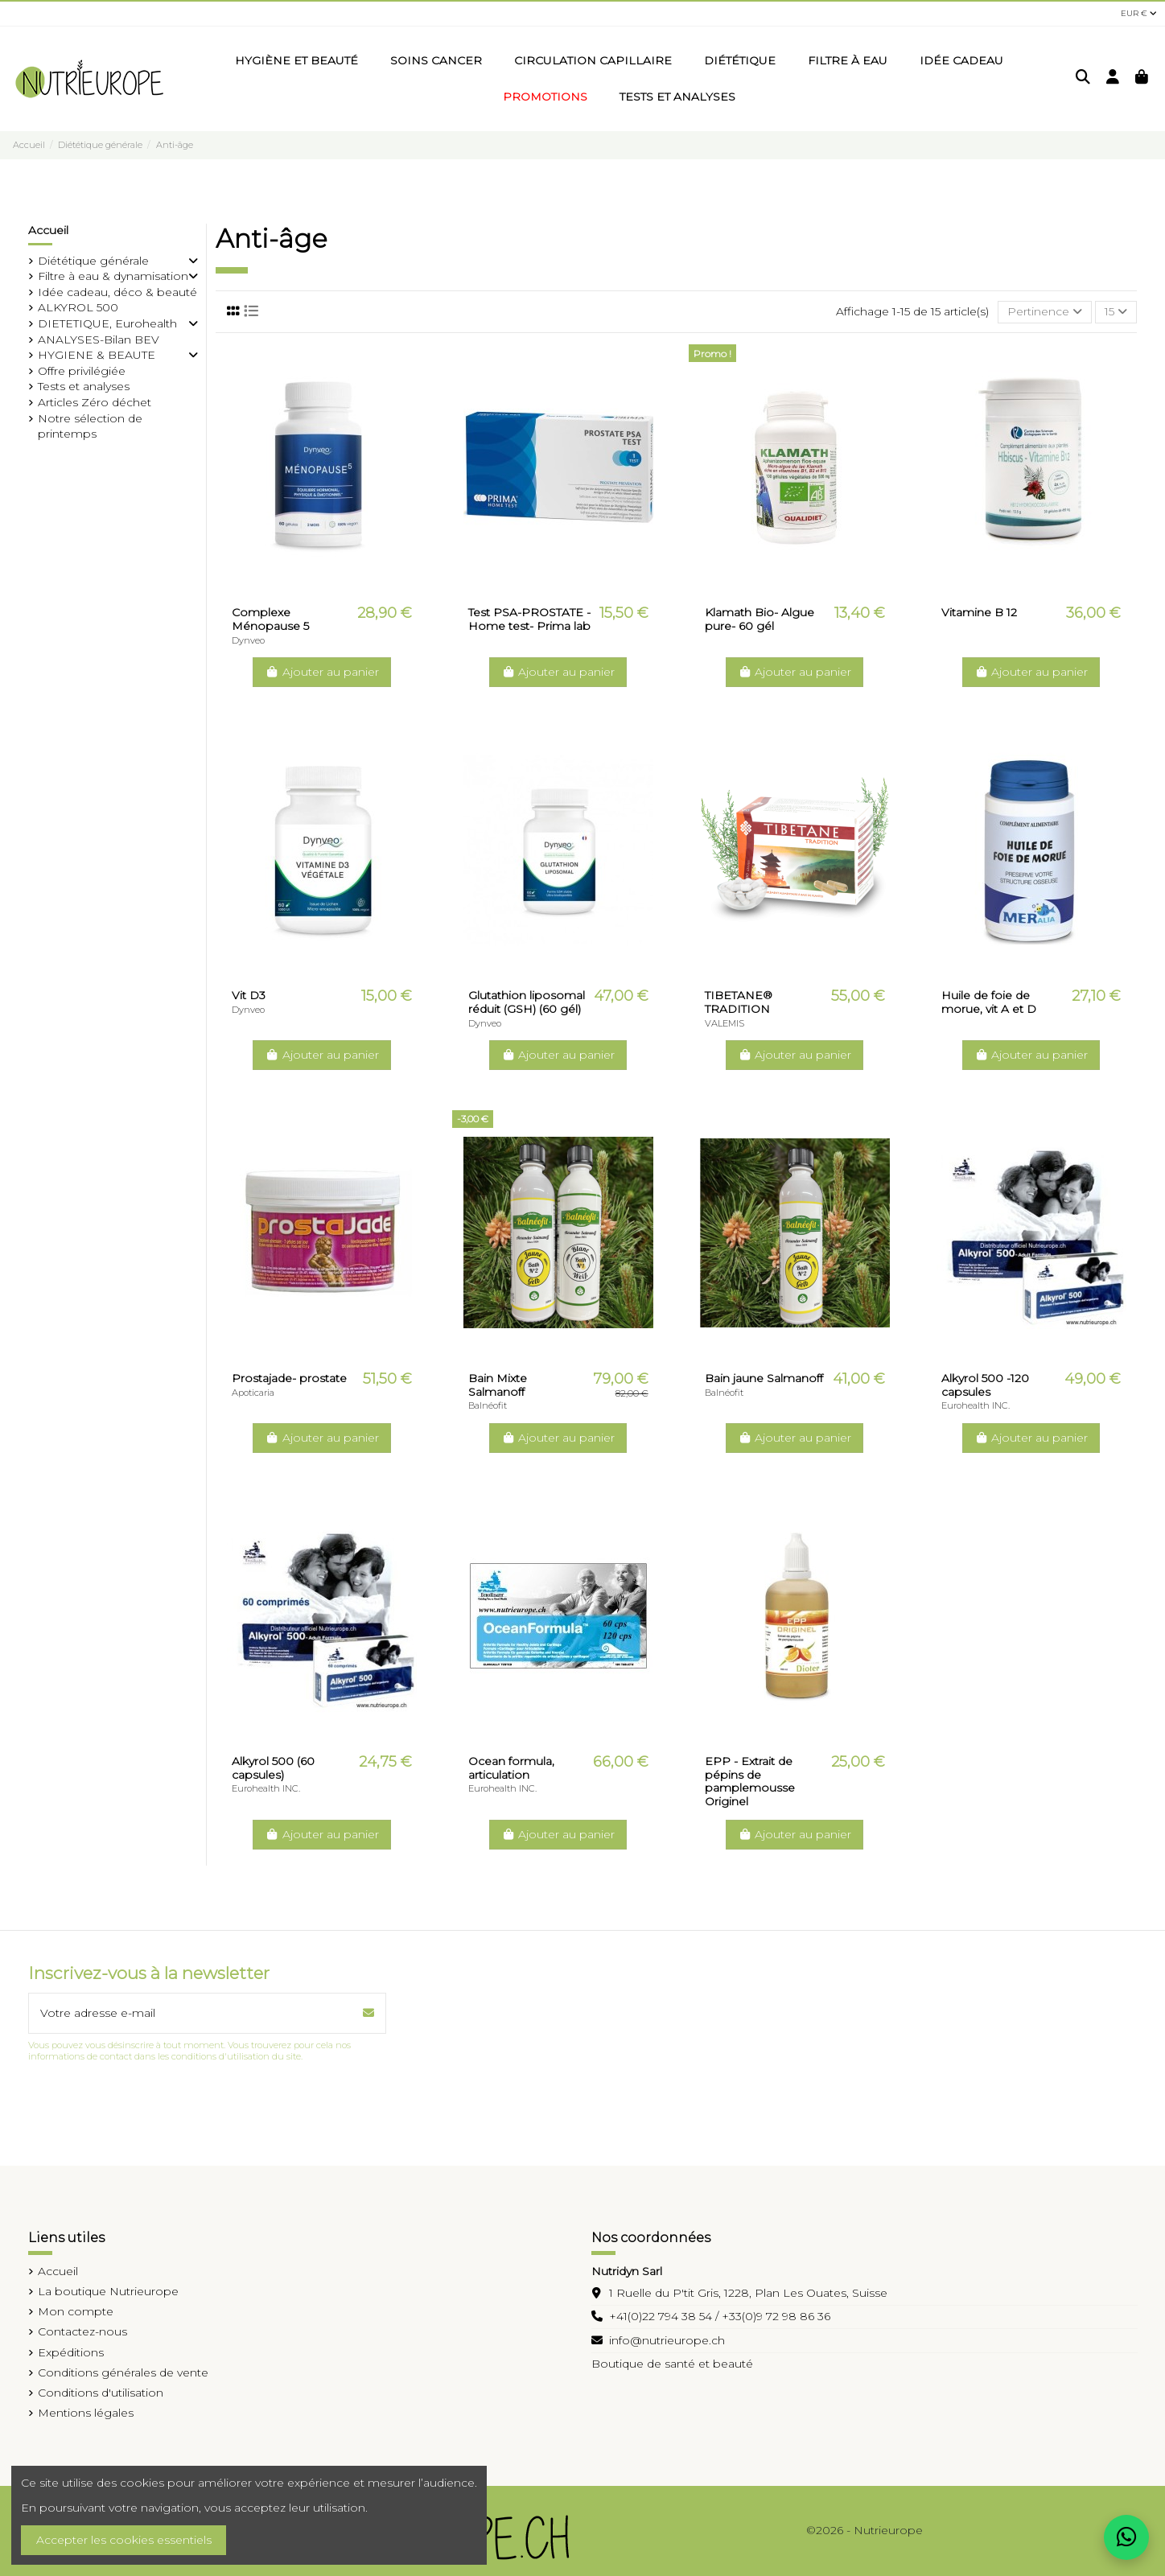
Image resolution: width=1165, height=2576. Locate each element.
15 (1116, 311)
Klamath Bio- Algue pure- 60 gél (759, 619)
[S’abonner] (368, 2013)
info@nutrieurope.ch (667, 2340)
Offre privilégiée (82, 371)
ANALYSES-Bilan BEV (98, 339)
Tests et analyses (84, 386)
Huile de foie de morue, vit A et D (988, 1002)
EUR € (1139, 13)
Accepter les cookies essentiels (124, 2540)
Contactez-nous (82, 2331)
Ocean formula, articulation (511, 1768)
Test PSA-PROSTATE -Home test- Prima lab (529, 619)
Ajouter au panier (322, 672)
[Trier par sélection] (1045, 312)
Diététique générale (93, 260)
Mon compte (75, 2311)
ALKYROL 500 (78, 307)
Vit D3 (249, 995)
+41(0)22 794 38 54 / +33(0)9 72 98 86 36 (719, 2316)
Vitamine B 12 (979, 612)
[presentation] (150, 2102)
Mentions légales (86, 2412)
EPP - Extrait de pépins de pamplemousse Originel (750, 1781)
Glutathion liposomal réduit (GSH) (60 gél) (526, 1002)
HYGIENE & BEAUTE (96, 355)
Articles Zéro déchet (94, 402)
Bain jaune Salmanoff (764, 1378)
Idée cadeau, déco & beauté (117, 292)
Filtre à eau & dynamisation (113, 276)
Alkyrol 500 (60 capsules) (273, 1768)
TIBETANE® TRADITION (738, 1002)
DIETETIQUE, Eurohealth (107, 323)
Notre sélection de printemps (90, 426)
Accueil (48, 230)
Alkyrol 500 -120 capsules (985, 1385)
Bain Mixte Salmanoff (497, 1385)
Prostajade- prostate (289, 1378)
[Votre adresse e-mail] (191, 2013)
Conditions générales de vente (123, 2372)
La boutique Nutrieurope (108, 2291)
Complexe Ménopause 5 (270, 619)
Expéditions (71, 2352)
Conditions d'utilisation (100, 2392)
